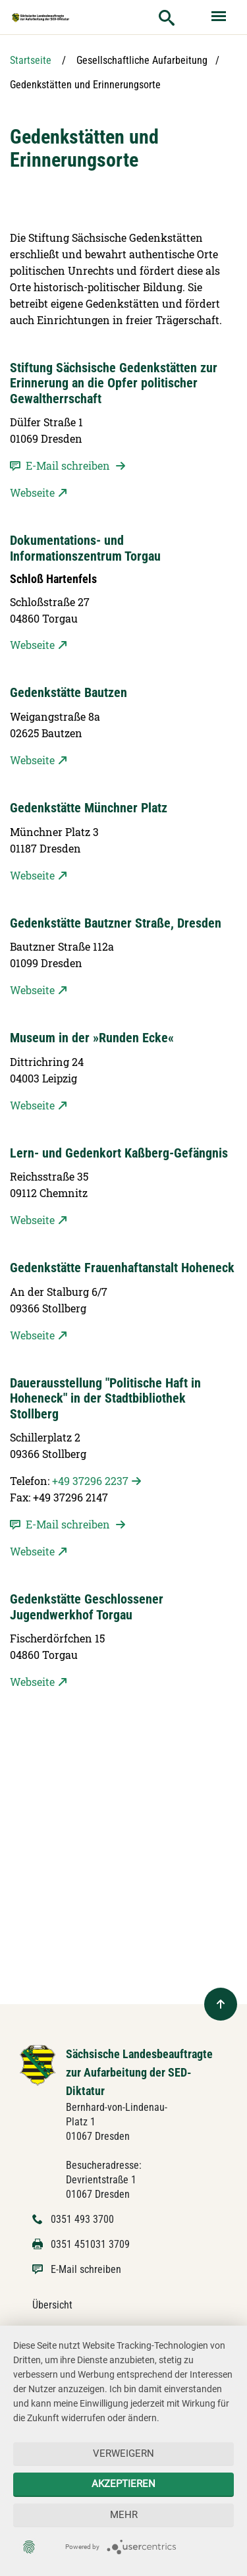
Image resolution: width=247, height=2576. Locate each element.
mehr (124, 2515)
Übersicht (52, 2305)
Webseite (32, 492)
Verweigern (123, 2453)
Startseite (30, 60)
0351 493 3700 (82, 2219)
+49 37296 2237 (90, 1481)
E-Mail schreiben (86, 2269)
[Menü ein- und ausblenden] (220, 17)
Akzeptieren (123, 2484)
